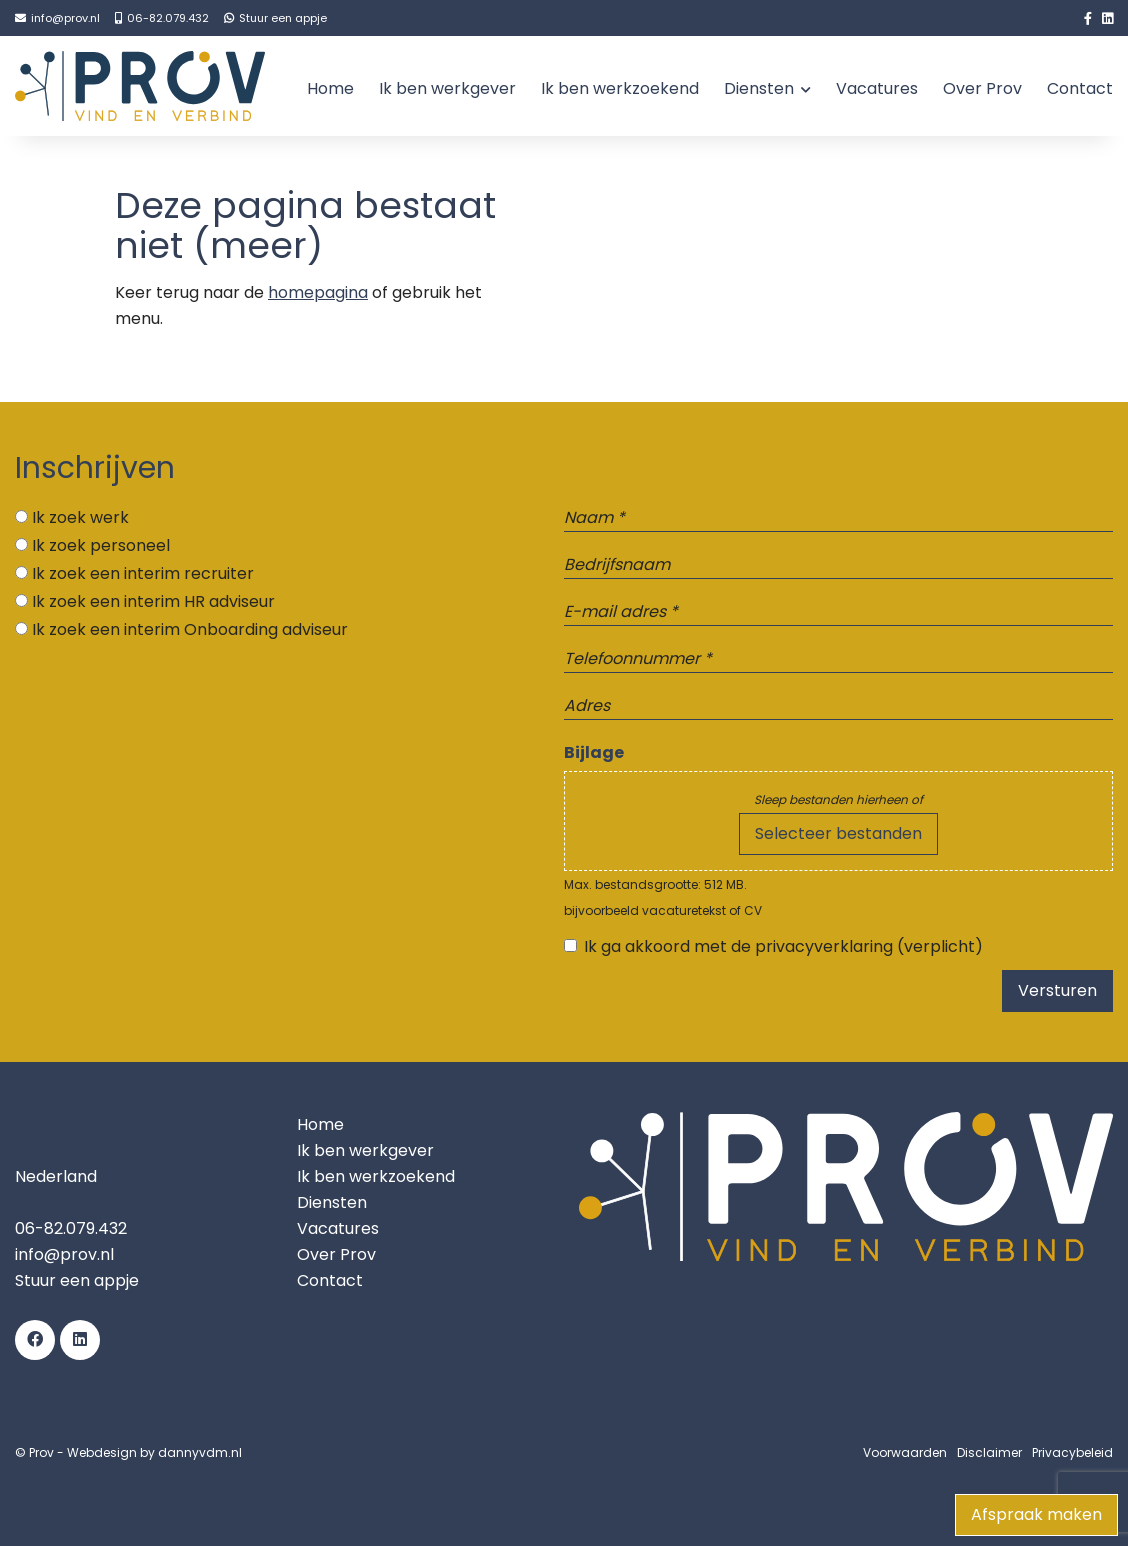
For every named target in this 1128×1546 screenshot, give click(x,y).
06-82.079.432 (71, 1228)
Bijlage (594, 752)
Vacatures (877, 88)
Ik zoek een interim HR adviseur (153, 601)
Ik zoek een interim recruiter (143, 573)
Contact (1080, 88)
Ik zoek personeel (101, 545)
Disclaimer (989, 1452)
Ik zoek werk (80, 517)
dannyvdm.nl (200, 1452)
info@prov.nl (64, 1254)
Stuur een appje (77, 1280)
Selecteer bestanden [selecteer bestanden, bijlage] (838, 833)
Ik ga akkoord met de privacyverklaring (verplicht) (783, 946)
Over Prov (982, 88)
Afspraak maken (1036, 1514)
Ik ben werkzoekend (620, 88)
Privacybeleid (1072, 1452)
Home (330, 88)
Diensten (759, 88)
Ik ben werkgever (447, 88)
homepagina (318, 292)
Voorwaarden (905, 1452)
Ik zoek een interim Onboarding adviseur (190, 629)
